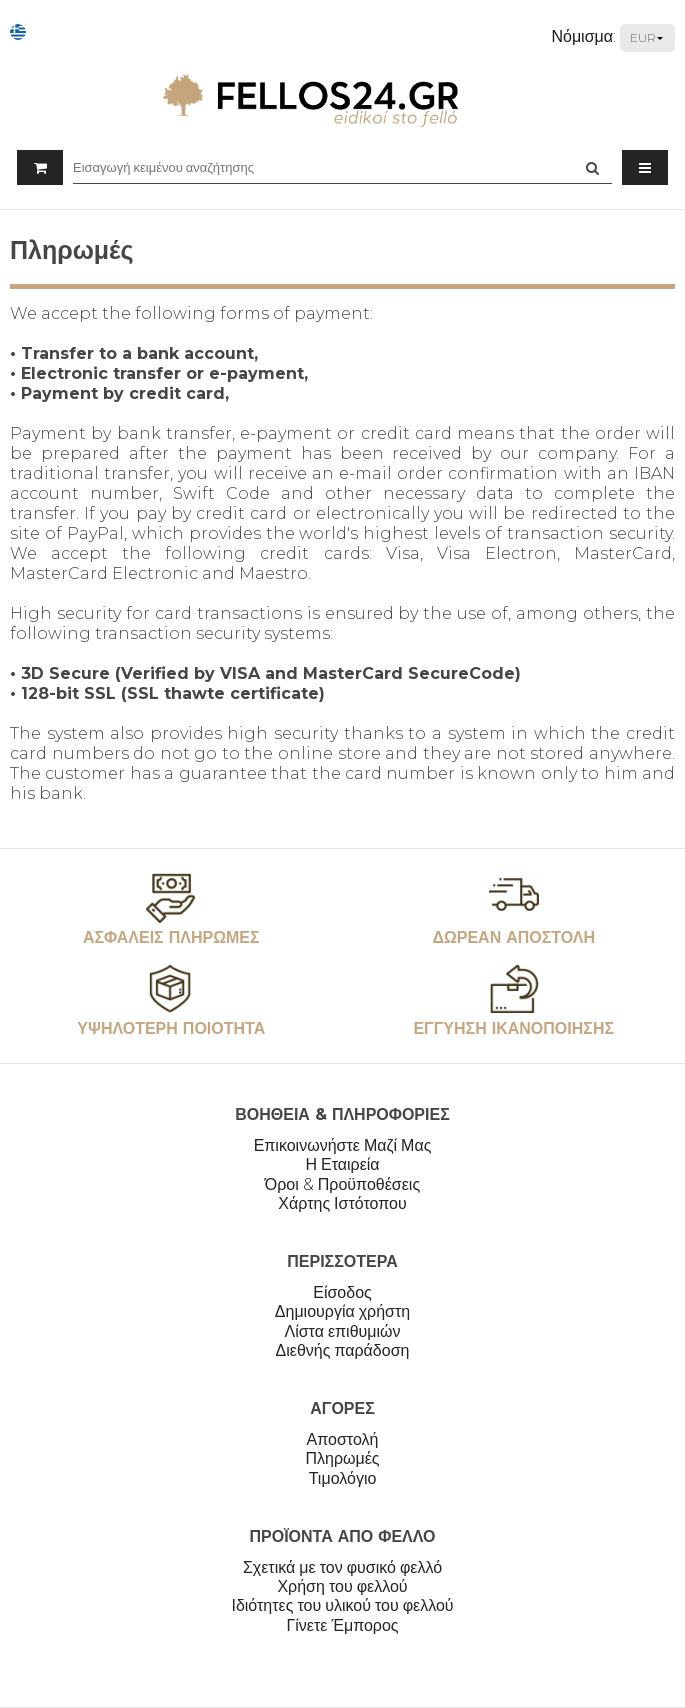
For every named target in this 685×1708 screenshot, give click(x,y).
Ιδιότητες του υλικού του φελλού (342, 1605)
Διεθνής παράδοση (343, 1350)
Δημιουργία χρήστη (342, 1311)
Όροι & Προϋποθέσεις (342, 1184)
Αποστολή (343, 1439)
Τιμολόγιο (343, 1478)
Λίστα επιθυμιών (342, 1331)
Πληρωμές (342, 1458)
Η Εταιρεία (342, 1164)
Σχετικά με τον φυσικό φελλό (342, 1567)
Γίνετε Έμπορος (342, 1625)
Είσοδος (342, 1292)
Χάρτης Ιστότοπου (342, 1203)
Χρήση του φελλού (342, 1586)
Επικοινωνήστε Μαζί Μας (343, 1145)
